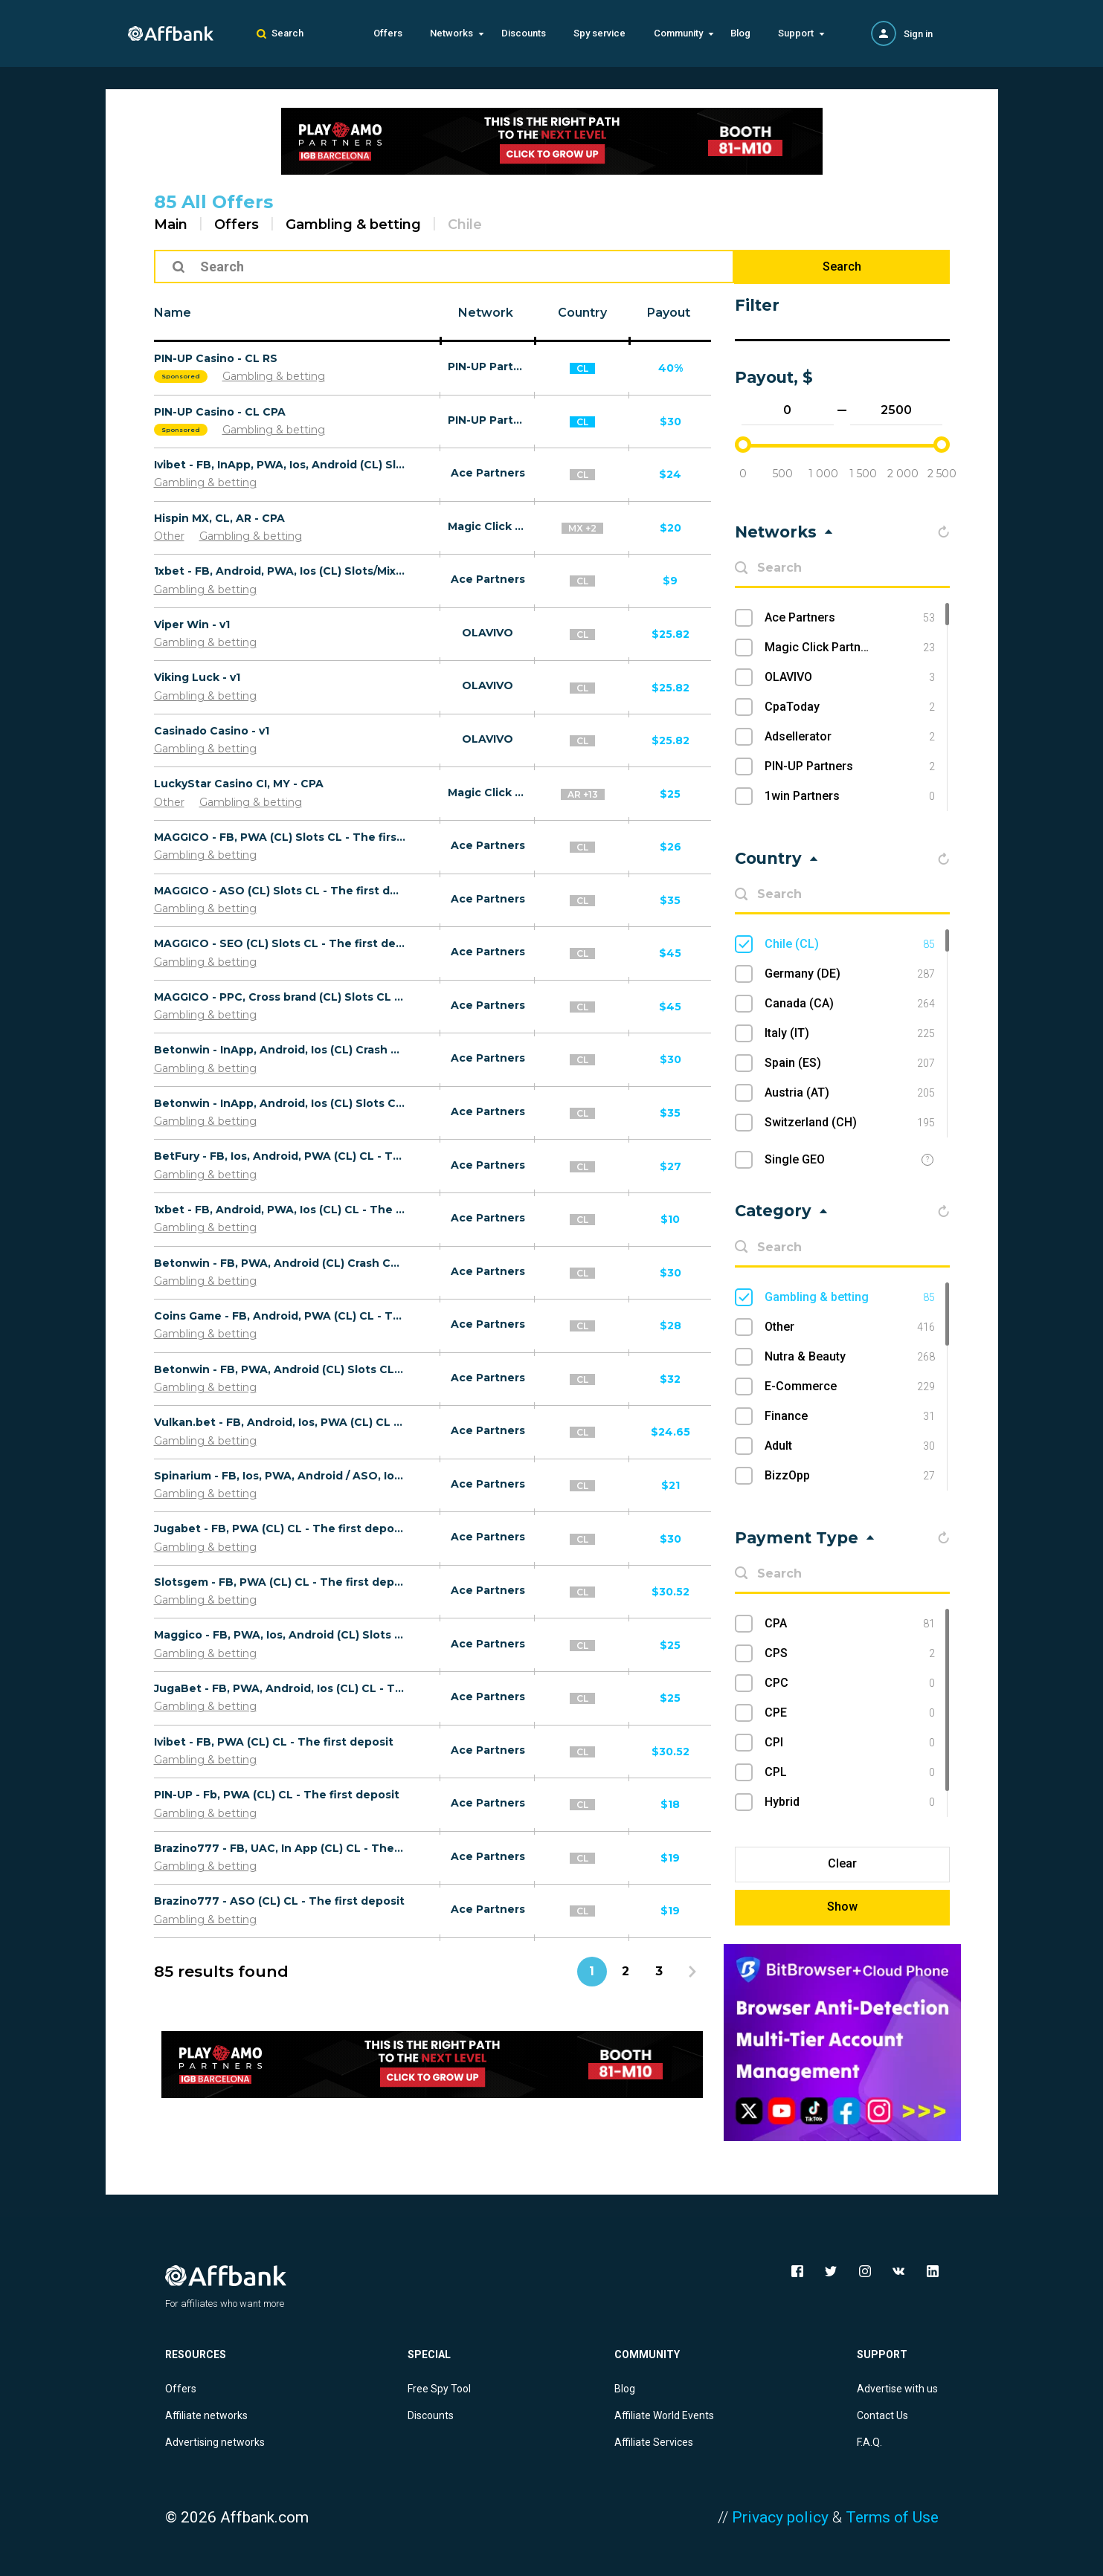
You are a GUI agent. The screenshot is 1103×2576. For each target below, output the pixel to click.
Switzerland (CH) (850, 1122)
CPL (850, 1772)
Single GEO (795, 1159)
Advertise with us (897, 2388)
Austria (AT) (850, 1093)
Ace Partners (488, 473)
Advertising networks (215, 2442)
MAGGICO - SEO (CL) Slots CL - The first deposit (279, 943)
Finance (850, 1416)
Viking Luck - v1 (197, 677)
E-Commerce (850, 1386)
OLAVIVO (487, 632)
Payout (668, 313)
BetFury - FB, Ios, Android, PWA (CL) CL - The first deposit (279, 1156)
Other (169, 536)
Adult (850, 1446)
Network (485, 313)
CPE (850, 1713)
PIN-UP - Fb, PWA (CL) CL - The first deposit (276, 1794)
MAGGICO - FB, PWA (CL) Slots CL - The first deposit (279, 837)
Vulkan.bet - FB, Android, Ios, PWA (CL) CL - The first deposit (279, 1422)
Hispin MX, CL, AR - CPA (219, 518)
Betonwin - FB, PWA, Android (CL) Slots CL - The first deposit (279, 1369)
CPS (850, 1653)
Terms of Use (892, 2517)
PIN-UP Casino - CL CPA (220, 412)
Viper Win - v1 (192, 624)
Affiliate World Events (664, 2415)
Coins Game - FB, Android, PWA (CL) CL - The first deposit (279, 1316)
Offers (387, 33)
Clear (842, 1863)
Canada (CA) (850, 1004)
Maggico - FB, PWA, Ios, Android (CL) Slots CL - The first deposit (279, 1635)
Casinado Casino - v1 (211, 730)
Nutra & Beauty (850, 1357)
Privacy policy (780, 2517)
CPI (850, 1742)
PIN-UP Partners (487, 366)
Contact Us (882, 2415)
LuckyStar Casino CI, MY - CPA (239, 783)
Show (842, 1906)
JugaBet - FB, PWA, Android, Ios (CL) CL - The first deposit (279, 1688)
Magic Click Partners (487, 526)
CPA (850, 1624)
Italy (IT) (850, 1033)
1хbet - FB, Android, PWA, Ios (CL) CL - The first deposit (279, 1209)
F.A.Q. (869, 2442)
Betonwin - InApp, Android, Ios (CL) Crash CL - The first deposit (279, 1049)
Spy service (599, 33)
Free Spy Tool (439, 2388)
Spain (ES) (850, 1063)
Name (172, 313)
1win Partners (850, 796)
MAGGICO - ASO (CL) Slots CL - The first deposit (279, 890)
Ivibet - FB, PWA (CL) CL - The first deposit (273, 1742)
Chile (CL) (850, 944)
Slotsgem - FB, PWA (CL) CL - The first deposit (279, 1582)
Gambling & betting (353, 224)
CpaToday (850, 707)
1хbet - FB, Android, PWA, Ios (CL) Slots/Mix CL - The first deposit (279, 571)
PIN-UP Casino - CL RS (215, 358)
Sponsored (180, 376)
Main (170, 224)
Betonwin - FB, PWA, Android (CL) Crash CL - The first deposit (279, 1263)
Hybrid (850, 1802)
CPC (850, 1683)
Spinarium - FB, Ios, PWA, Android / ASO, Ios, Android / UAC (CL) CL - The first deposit (279, 1475)
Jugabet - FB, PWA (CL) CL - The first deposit (279, 1528)
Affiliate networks (206, 2415)
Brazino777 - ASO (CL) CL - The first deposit (279, 1901)
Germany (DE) (850, 974)
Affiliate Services (653, 2442)
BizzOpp (850, 1476)
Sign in (918, 33)
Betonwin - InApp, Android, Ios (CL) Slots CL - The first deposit (279, 1103)
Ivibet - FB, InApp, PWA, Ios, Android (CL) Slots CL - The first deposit (279, 464)
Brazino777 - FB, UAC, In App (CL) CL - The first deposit (279, 1848)
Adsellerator (850, 737)
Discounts (523, 33)
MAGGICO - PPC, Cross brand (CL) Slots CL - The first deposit (279, 997)
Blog (740, 33)
